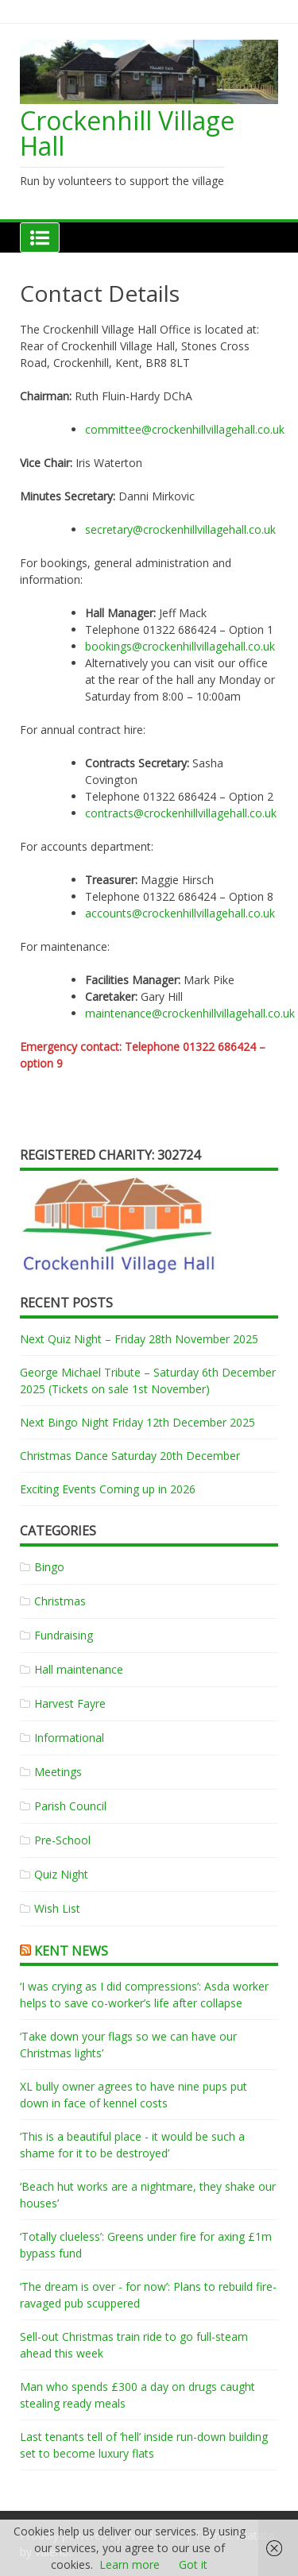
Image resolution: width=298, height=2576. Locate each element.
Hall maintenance (78, 1669)
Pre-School (62, 1840)
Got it (193, 2564)
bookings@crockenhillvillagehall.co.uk (180, 646)
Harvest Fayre (70, 1703)
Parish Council (70, 1805)
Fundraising (63, 1635)
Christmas (60, 1601)
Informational (69, 1737)
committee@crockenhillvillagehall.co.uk (184, 429)
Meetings (58, 1771)
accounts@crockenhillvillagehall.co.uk (180, 913)
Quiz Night (61, 1874)
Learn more (129, 2564)
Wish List (57, 1908)
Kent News (71, 1951)
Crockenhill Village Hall (127, 133)
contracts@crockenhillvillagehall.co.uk (181, 813)
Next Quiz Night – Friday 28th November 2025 (139, 1338)
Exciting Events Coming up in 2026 (107, 1489)
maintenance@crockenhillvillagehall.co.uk (190, 1013)
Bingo (49, 1566)
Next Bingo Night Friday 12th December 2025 (137, 1422)
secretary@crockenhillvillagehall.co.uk (180, 529)
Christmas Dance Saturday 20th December (130, 1455)
